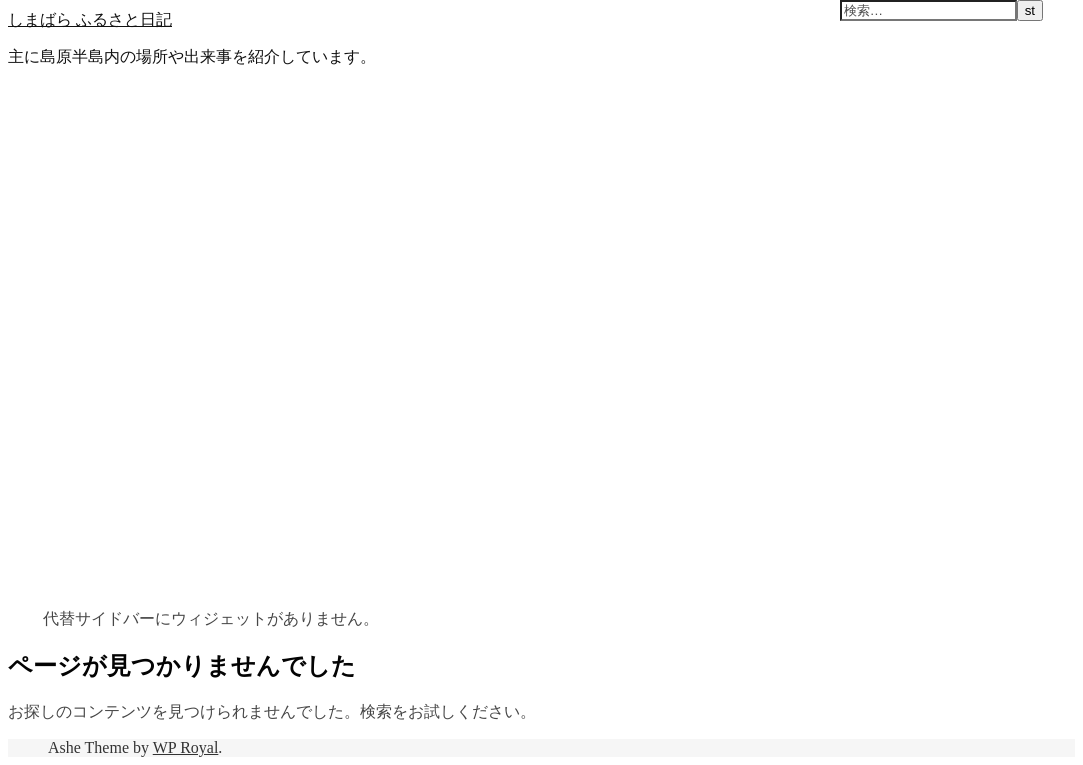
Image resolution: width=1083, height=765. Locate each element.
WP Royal (186, 747)
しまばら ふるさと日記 (90, 19)
